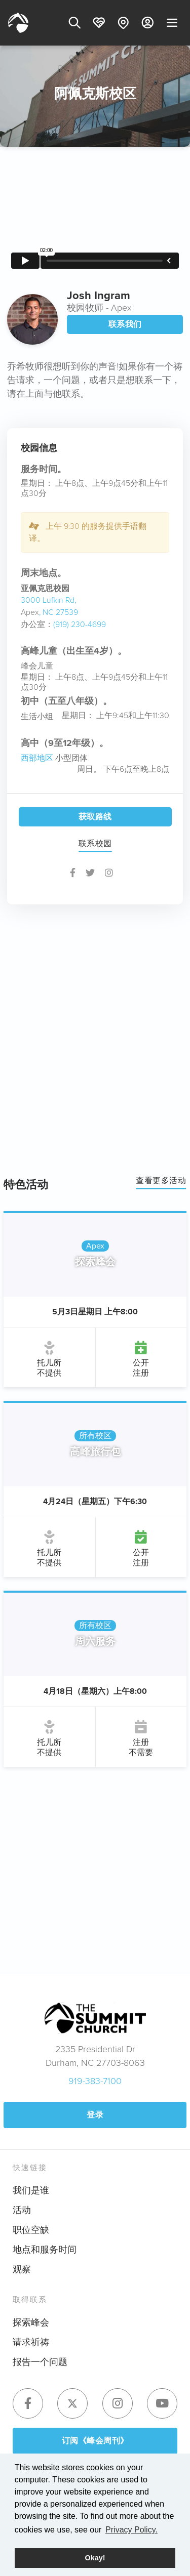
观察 (22, 2269)
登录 (95, 2115)
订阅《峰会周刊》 (95, 2440)
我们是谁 (31, 2190)
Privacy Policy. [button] (131, 2529)
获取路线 (95, 816)
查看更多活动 (161, 1180)
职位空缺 (31, 2229)
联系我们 (125, 324)
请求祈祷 (31, 2342)
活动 (22, 2210)
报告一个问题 (40, 2362)
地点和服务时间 (45, 2249)
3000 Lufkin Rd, (48, 600)
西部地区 (37, 758)
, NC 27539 (58, 612)
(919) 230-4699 (79, 624)
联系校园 (95, 843)
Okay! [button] (95, 2558)
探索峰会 (31, 2322)
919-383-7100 (95, 2081)
